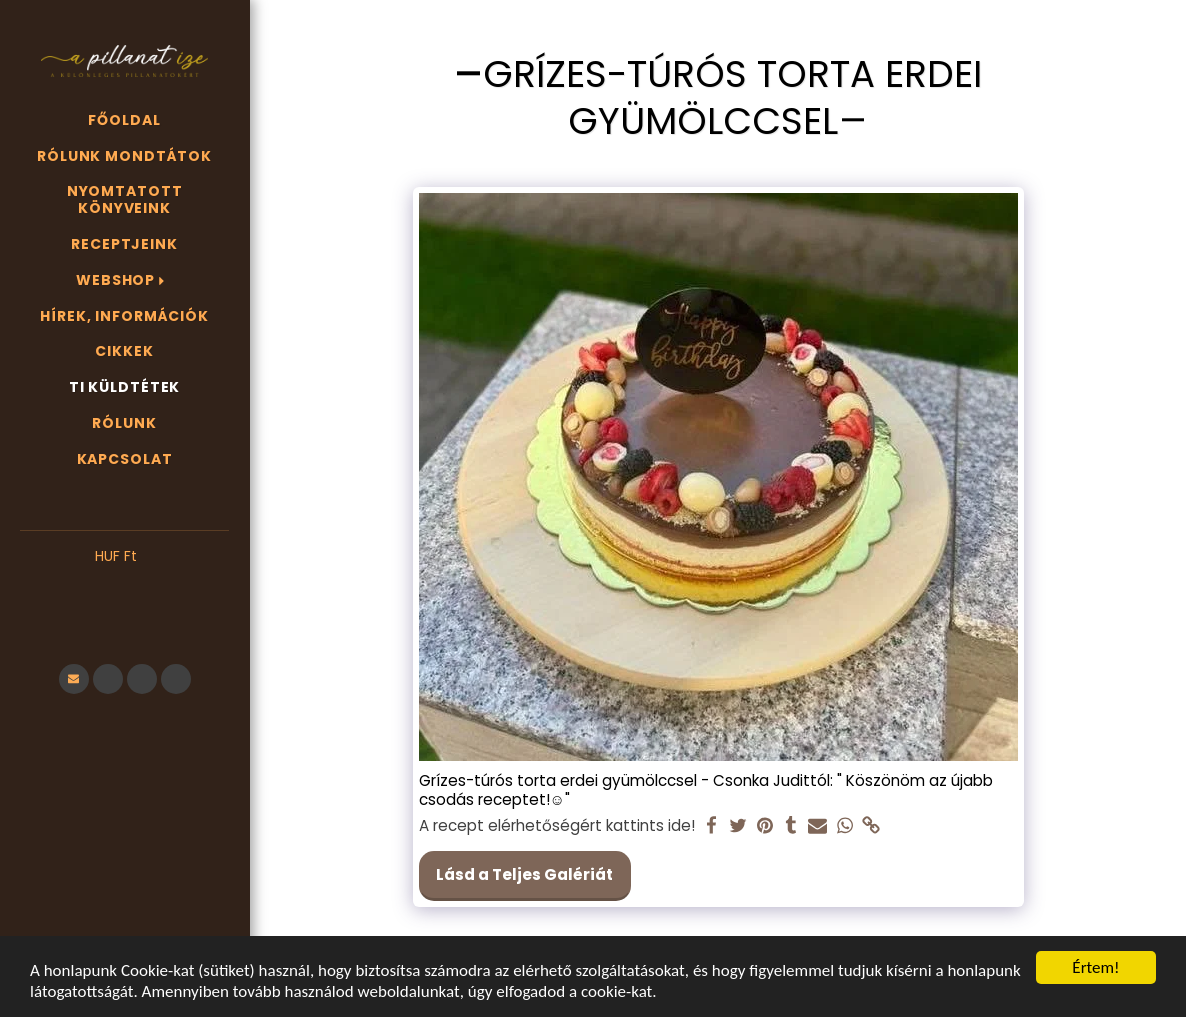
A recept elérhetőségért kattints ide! (557, 826)
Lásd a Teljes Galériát (524, 874)
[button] (124, 587)
